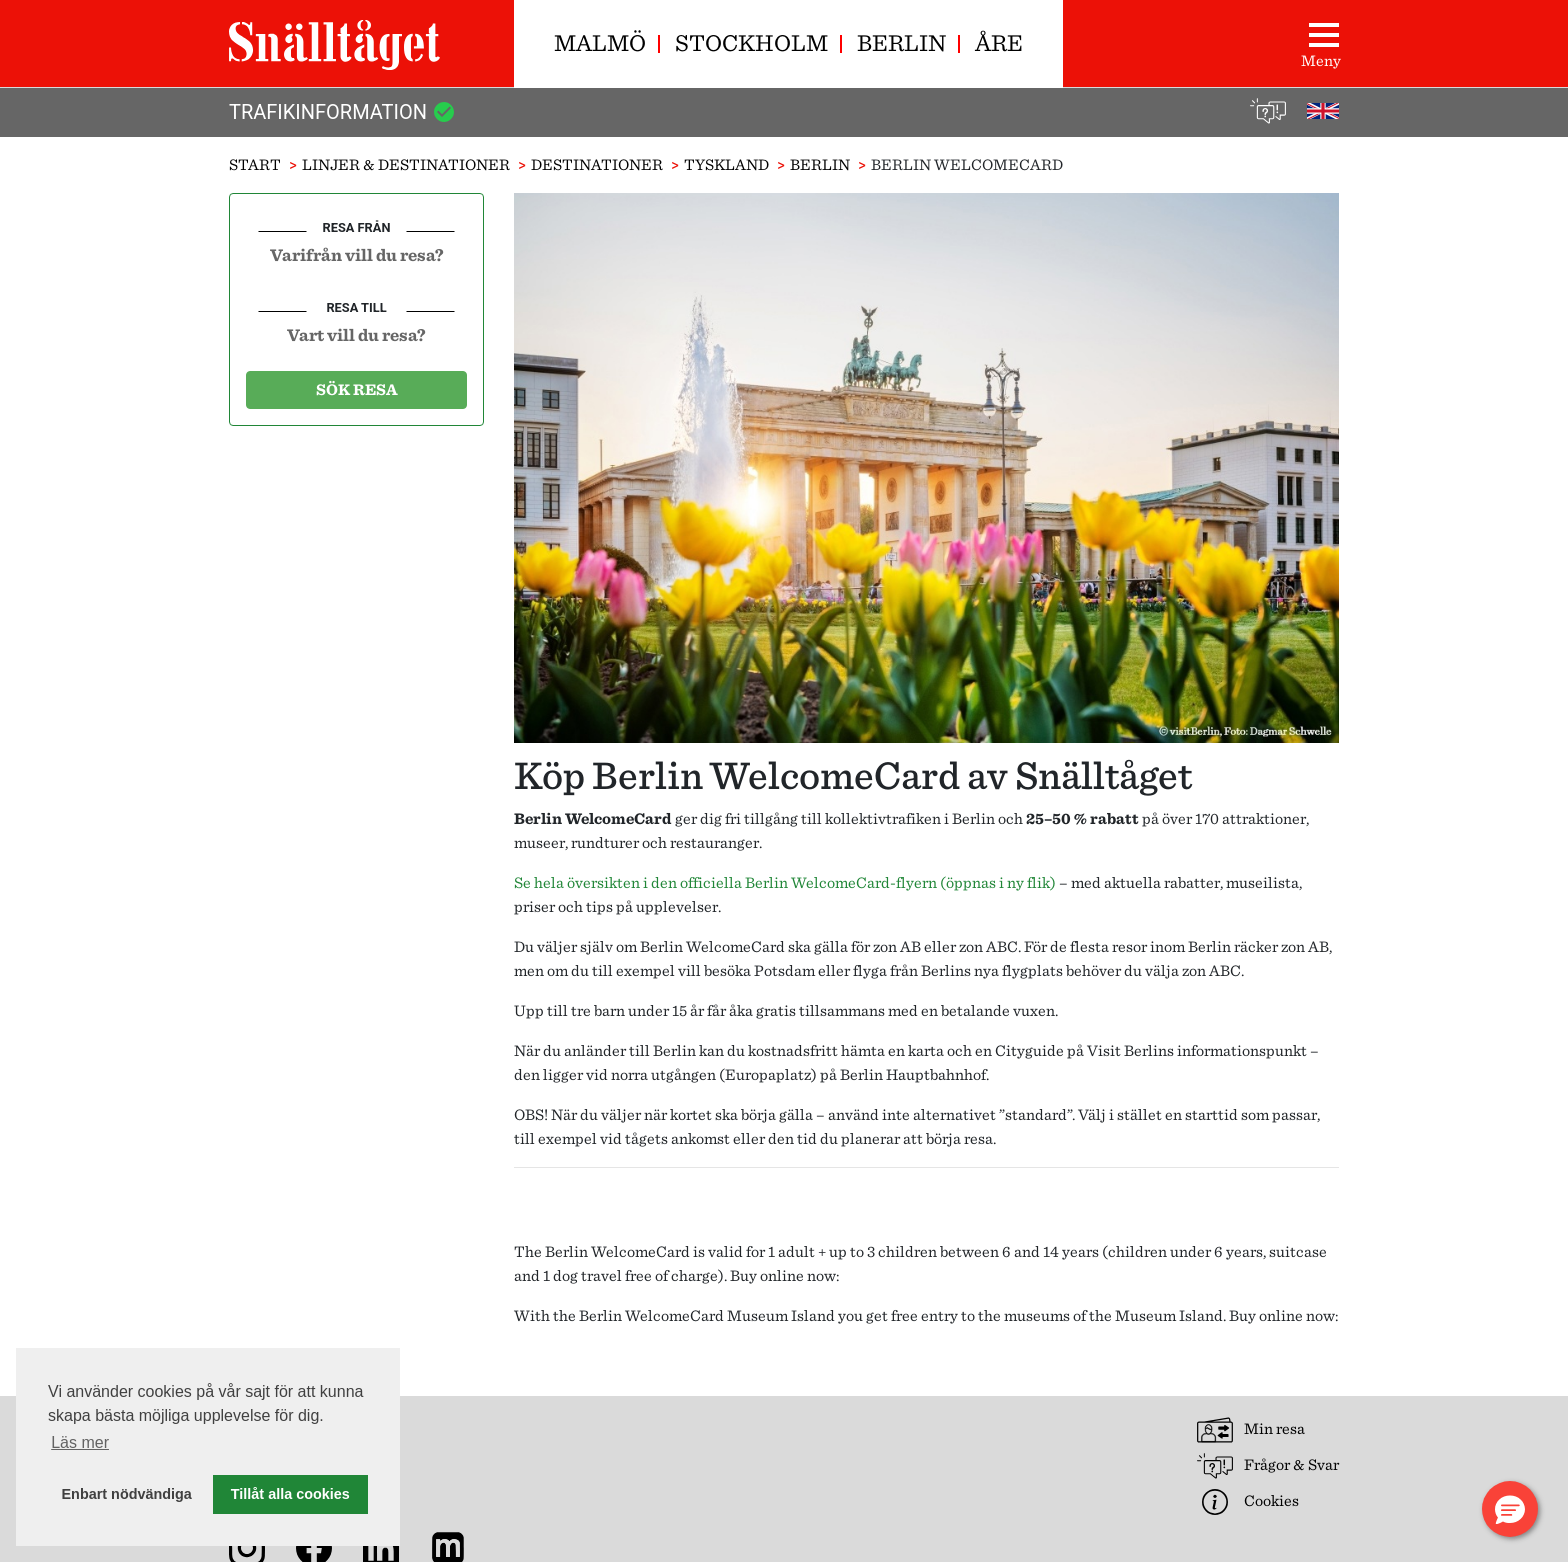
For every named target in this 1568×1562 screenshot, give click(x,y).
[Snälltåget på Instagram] (251, 1546)
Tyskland (726, 164)
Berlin (901, 42)
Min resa (1251, 1430)
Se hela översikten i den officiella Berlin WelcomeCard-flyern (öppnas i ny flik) (785, 882)
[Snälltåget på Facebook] (318, 1546)
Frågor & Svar (1268, 1466)
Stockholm (751, 42)
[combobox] (356, 254)
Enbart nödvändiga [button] (127, 1494)
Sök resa (357, 389)
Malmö (600, 42)
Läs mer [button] (80, 1442)
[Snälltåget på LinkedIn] (385, 1546)
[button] (1510, 1509)
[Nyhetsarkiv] (452, 1546)
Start (255, 164)
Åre (999, 42)
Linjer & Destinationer (406, 164)
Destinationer (597, 164)
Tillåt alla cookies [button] (290, 1494)
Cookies (1248, 1502)
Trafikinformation (342, 112)
